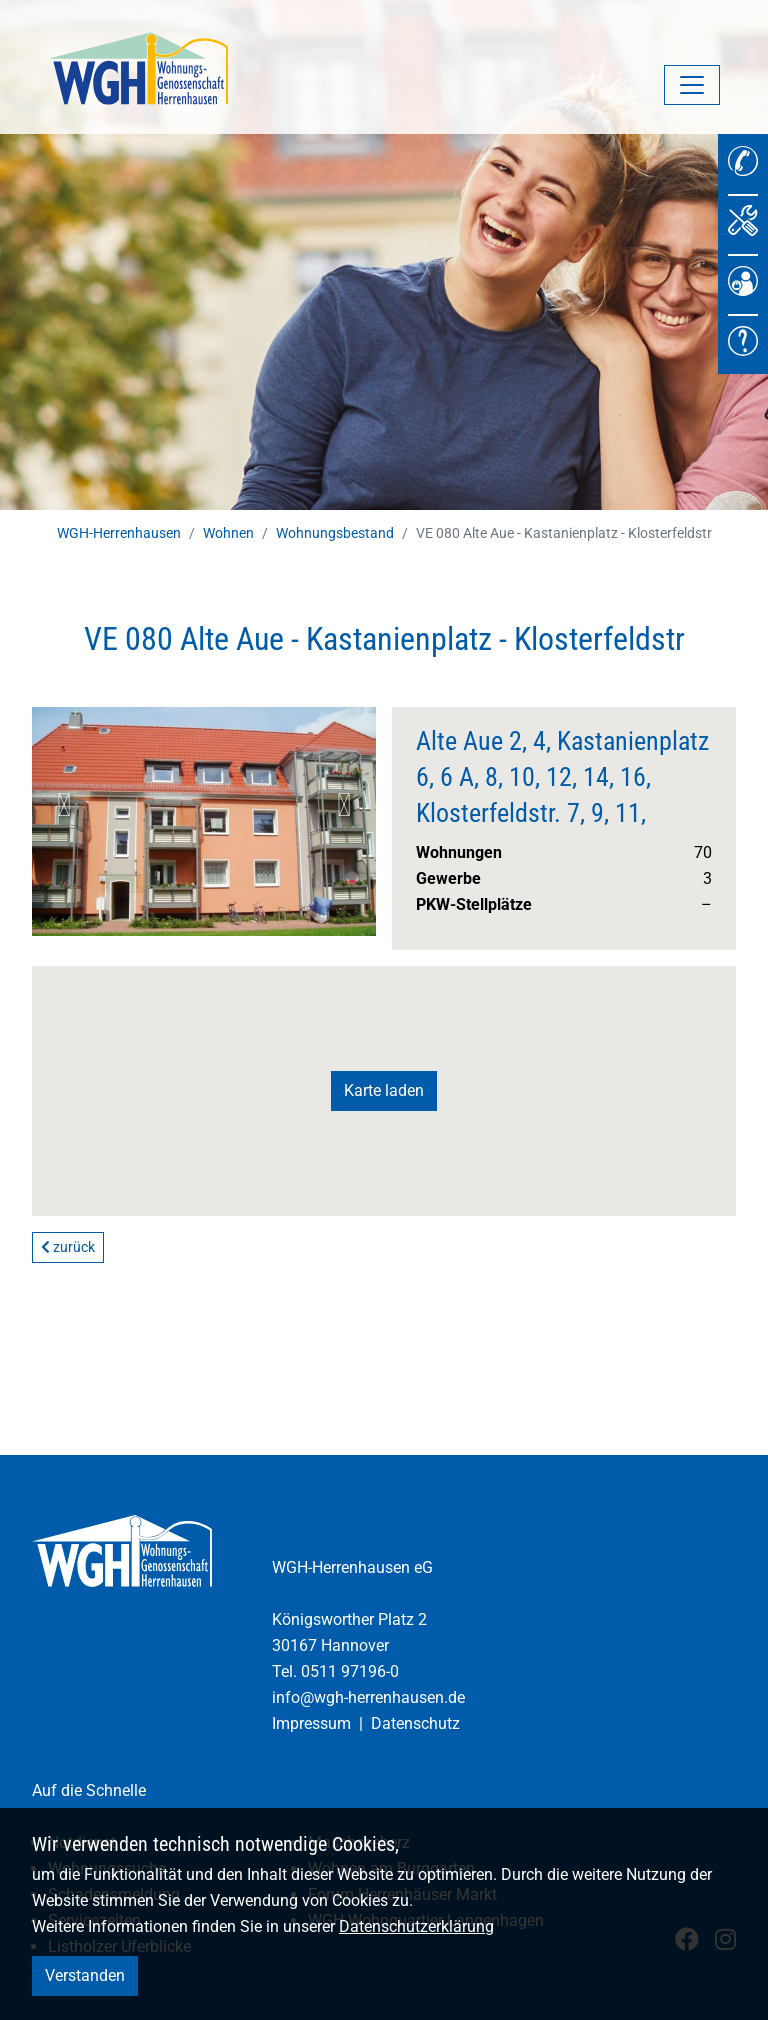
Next (344, 805)
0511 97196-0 (350, 1671)
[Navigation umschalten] (692, 85)
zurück (68, 1247)
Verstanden (85, 1975)
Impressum (311, 1723)
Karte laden (384, 1090)
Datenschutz (415, 1723)
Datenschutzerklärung (416, 1926)
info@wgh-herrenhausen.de (368, 1697)
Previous (64, 805)
